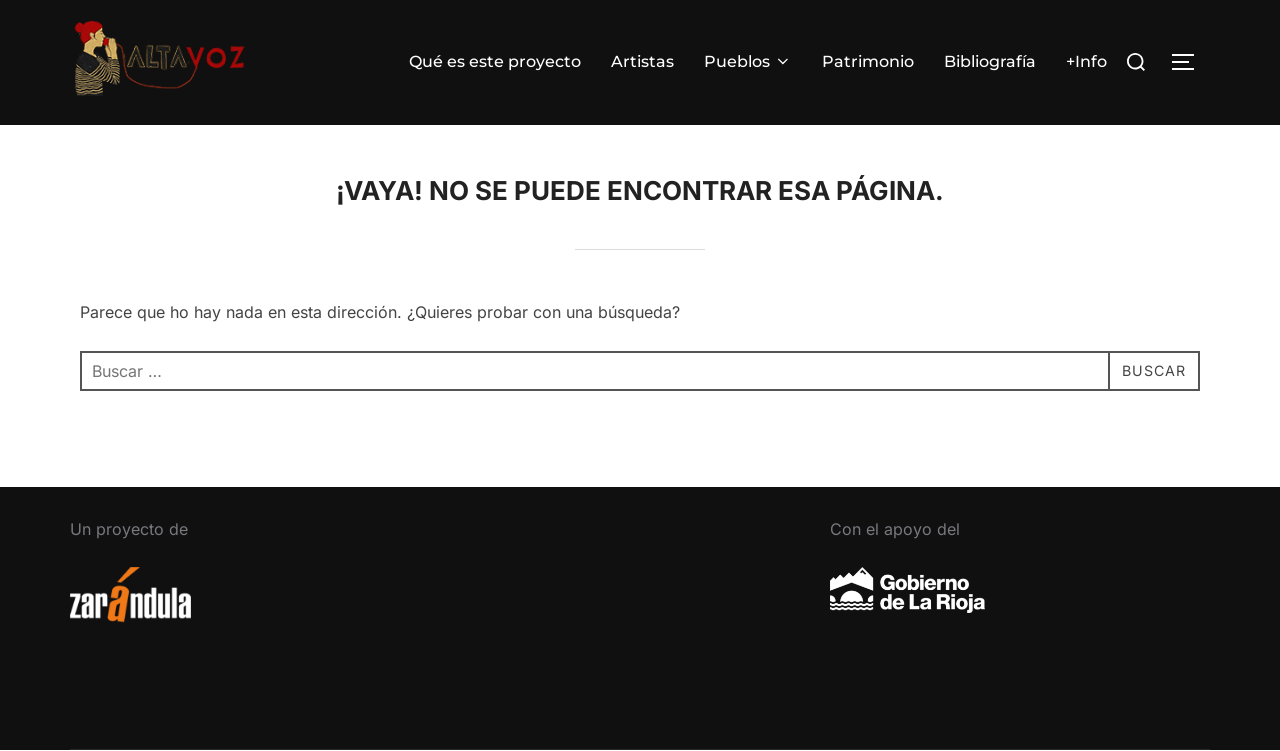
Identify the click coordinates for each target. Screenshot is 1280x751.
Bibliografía (990, 61)
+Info (1086, 61)
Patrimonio (868, 61)
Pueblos (748, 61)
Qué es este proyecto (495, 61)
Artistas (642, 61)
